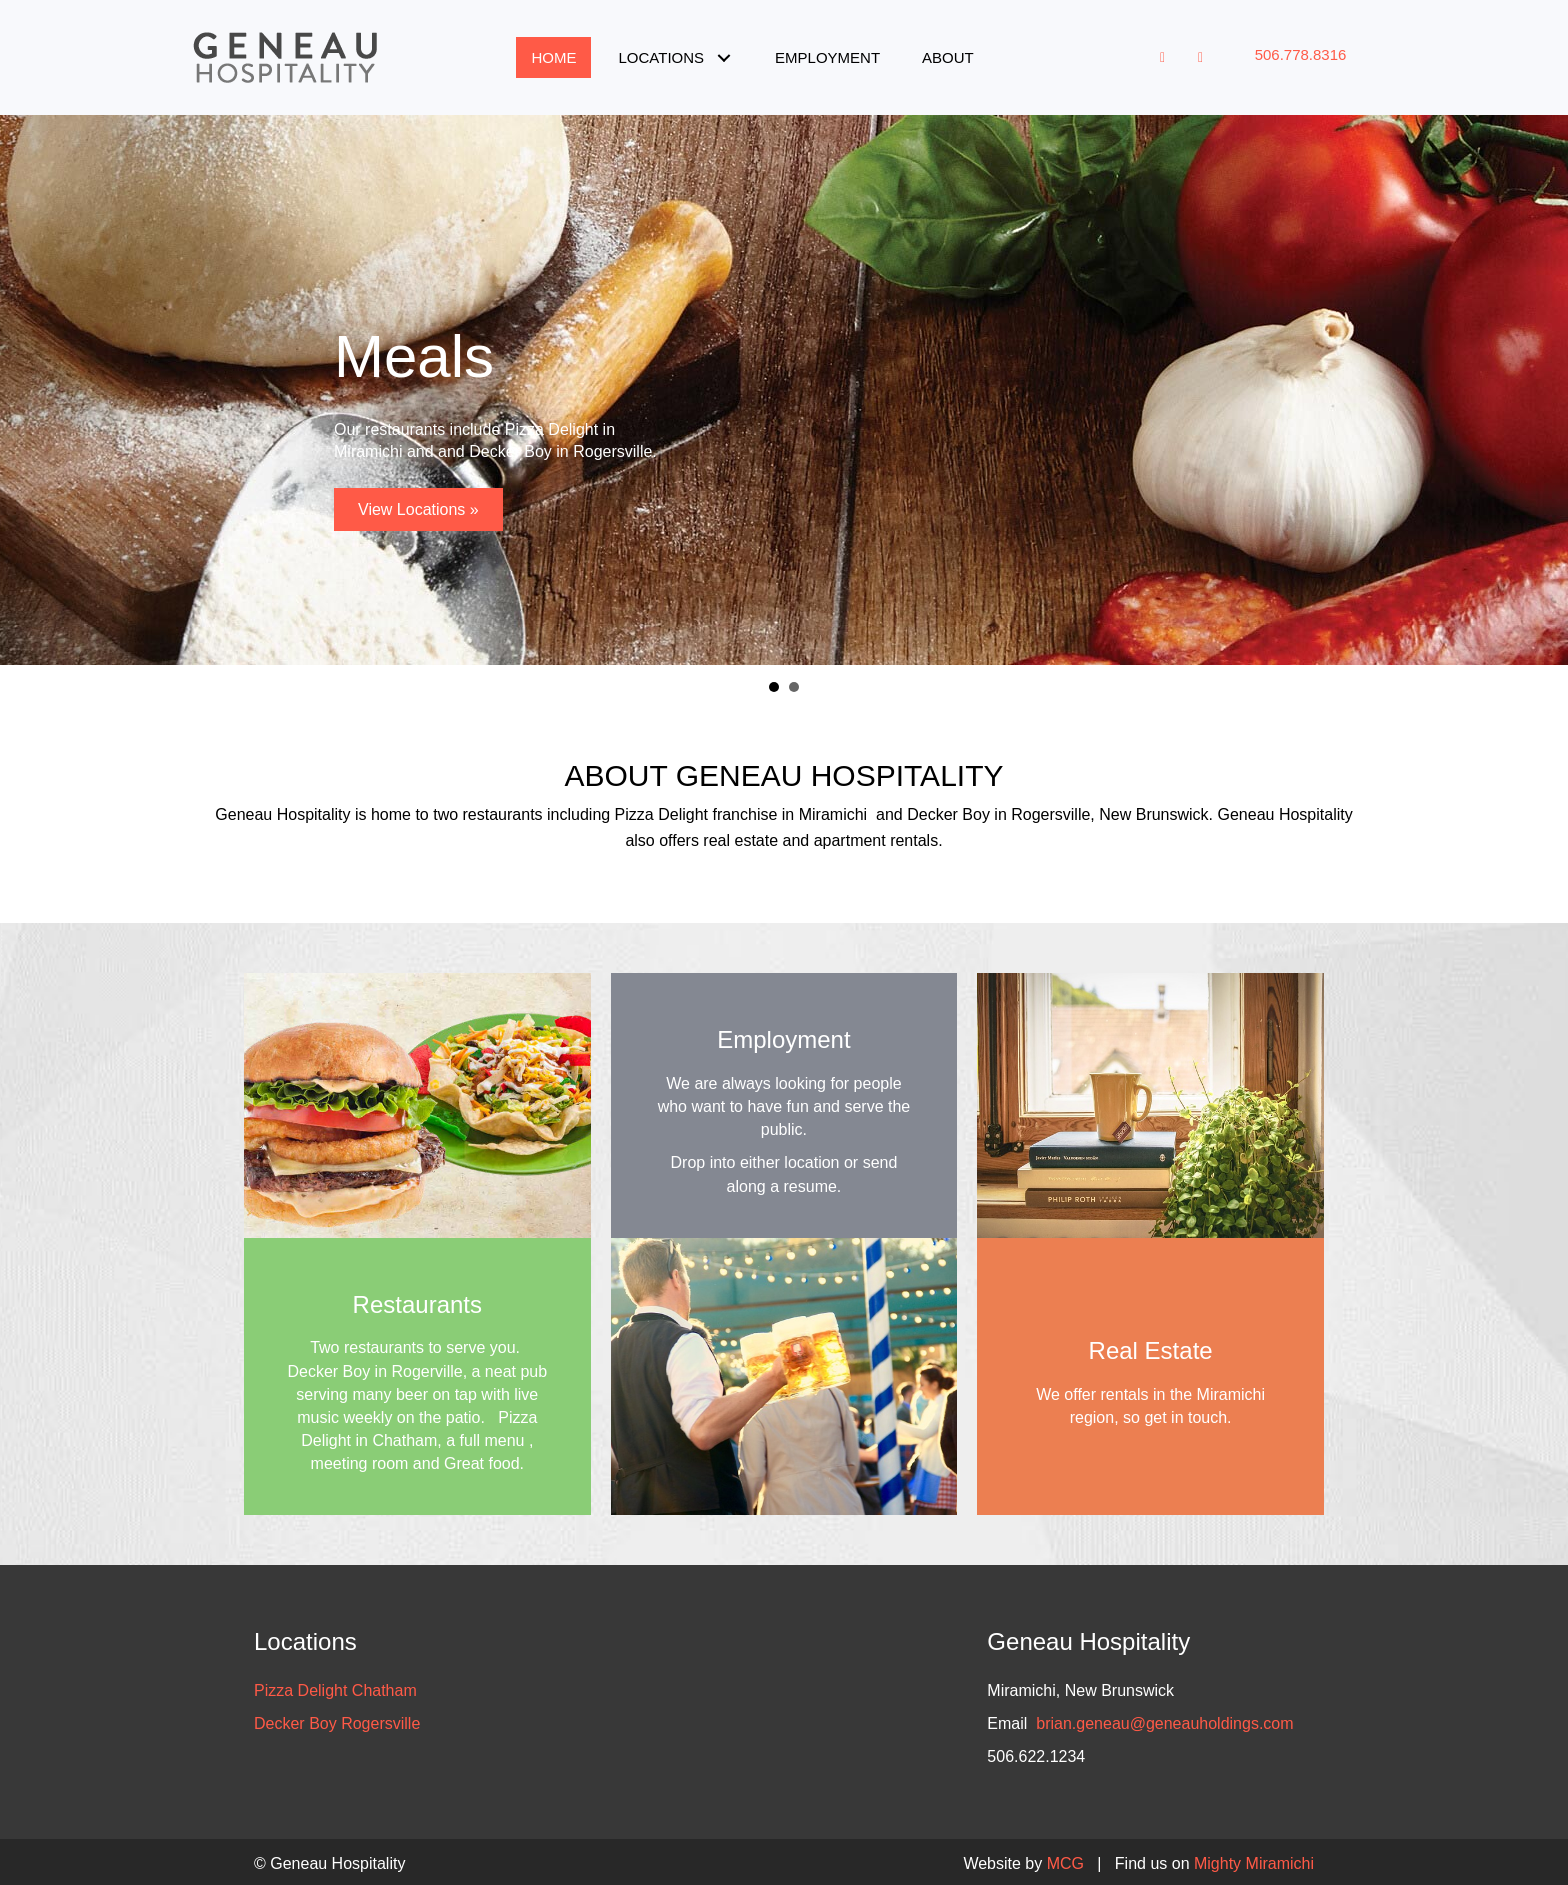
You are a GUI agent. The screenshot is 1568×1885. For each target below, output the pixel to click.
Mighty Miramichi (1254, 1863)
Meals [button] (774, 687)
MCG (1065, 1863)
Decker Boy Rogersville (337, 1723)
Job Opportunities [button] (794, 687)
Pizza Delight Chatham (335, 1690)
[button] (723, 57)
